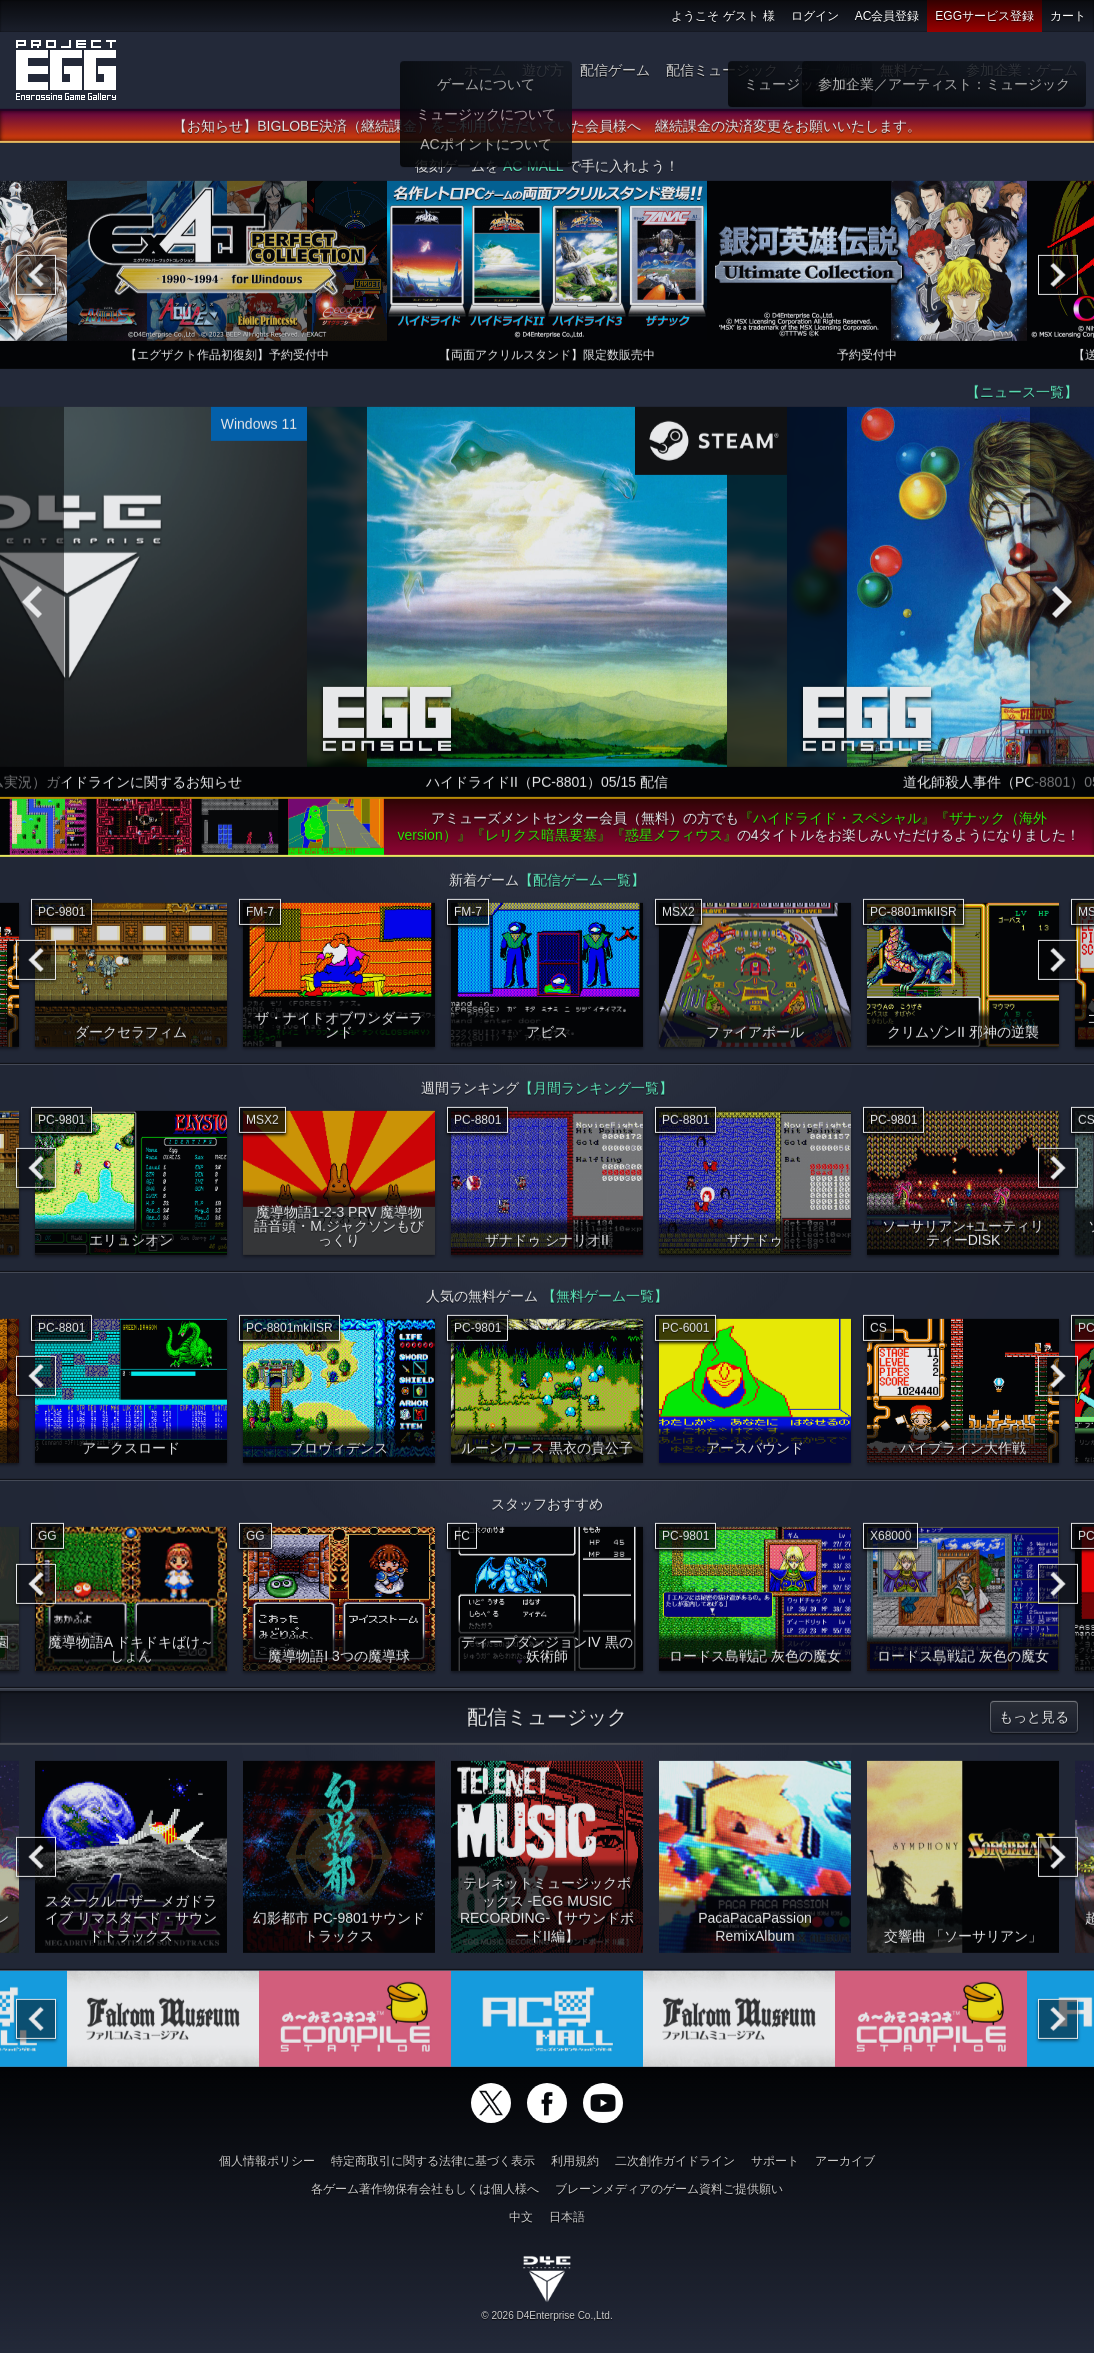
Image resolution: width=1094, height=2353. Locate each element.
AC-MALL (533, 172)
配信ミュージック (722, 70)
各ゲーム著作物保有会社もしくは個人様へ (425, 2189)
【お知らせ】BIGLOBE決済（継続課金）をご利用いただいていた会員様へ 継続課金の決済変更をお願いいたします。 (546, 132)
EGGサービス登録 (984, 16)
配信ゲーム (615, 70)
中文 (521, 2217)
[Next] (1058, 281)
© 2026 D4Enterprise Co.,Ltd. (546, 2315)
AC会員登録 (887, 16)
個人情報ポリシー (267, 2161)
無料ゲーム (915, 70)
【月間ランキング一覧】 (596, 1094)
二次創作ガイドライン (675, 2161)
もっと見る (1034, 1723)
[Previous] (36, 281)
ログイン (815, 16)
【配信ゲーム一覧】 (582, 886)
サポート (775, 2161)
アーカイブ (845, 2161)
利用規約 (575, 2161)
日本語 (567, 2217)
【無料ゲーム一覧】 (605, 1302)
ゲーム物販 (829, 70)
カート (1068, 16)
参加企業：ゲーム (1022, 70)
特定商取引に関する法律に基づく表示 (433, 2161)
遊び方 (543, 70)
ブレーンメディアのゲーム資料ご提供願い (669, 2189)
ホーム (485, 70)
